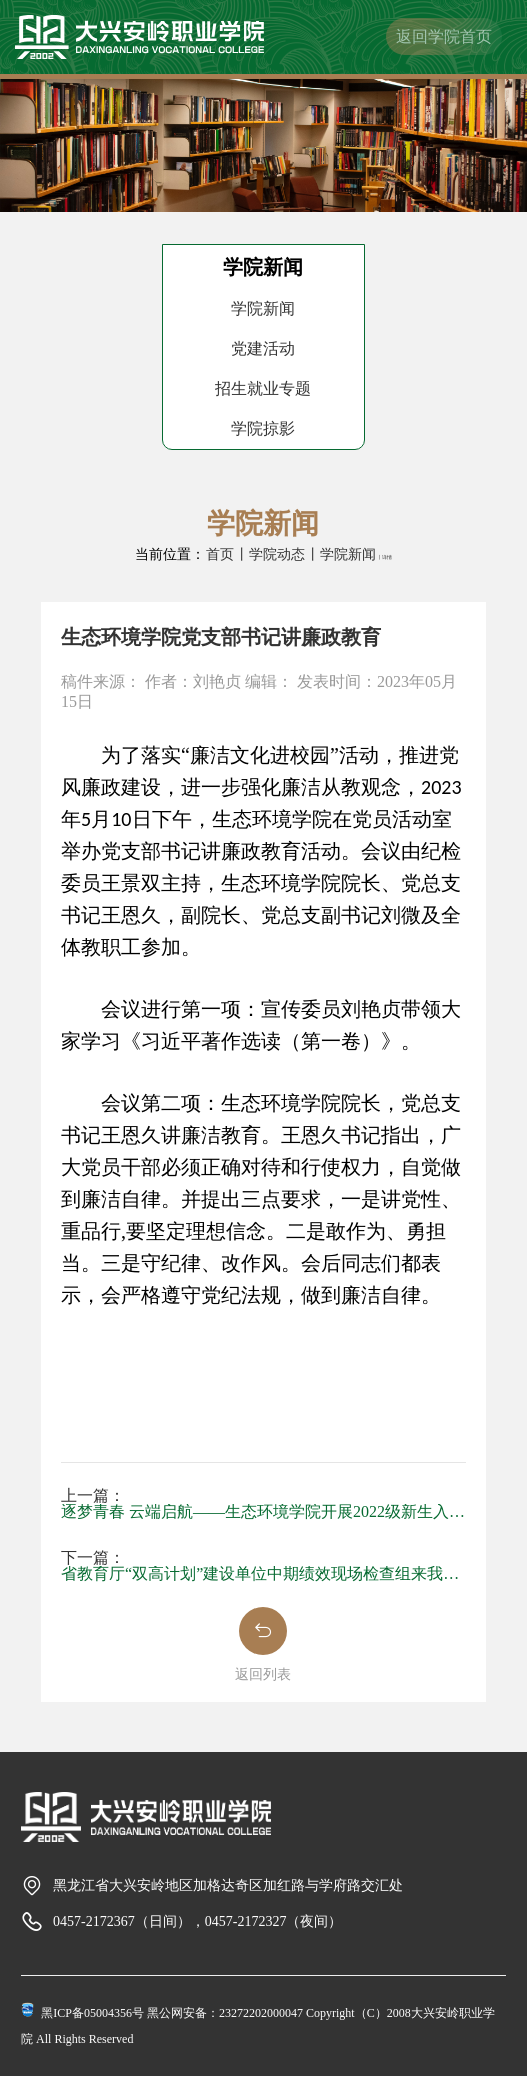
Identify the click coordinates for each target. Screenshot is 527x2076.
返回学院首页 (444, 36)
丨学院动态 (270, 554)
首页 (220, 554)
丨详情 (384, 557)
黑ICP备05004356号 (92, 2013)
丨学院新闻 (341, 554)
